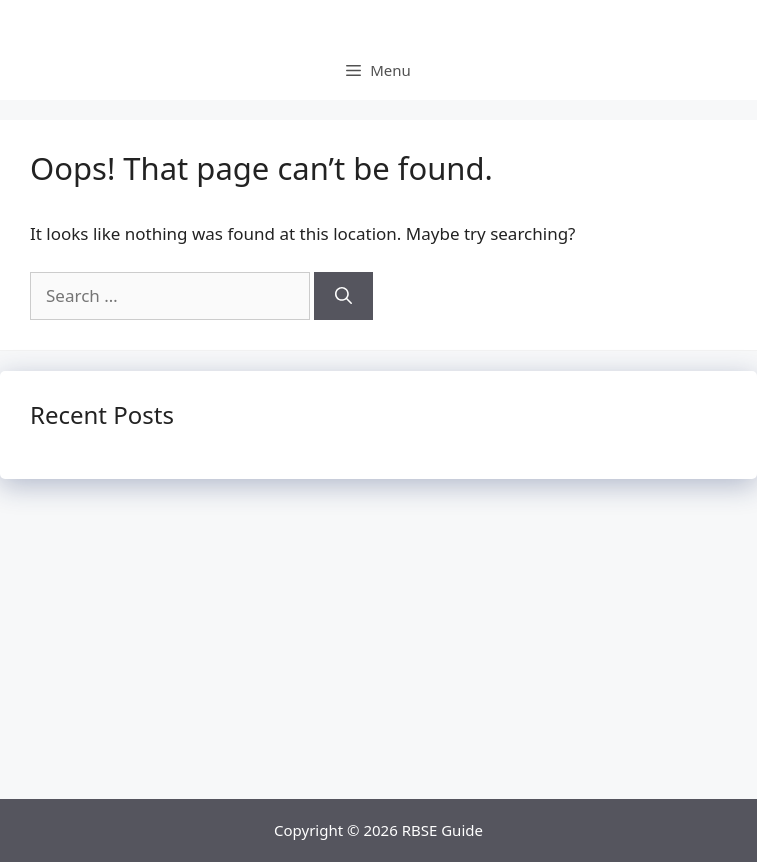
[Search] (343, 296)
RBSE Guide (442, 830)
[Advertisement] (378, 649)
